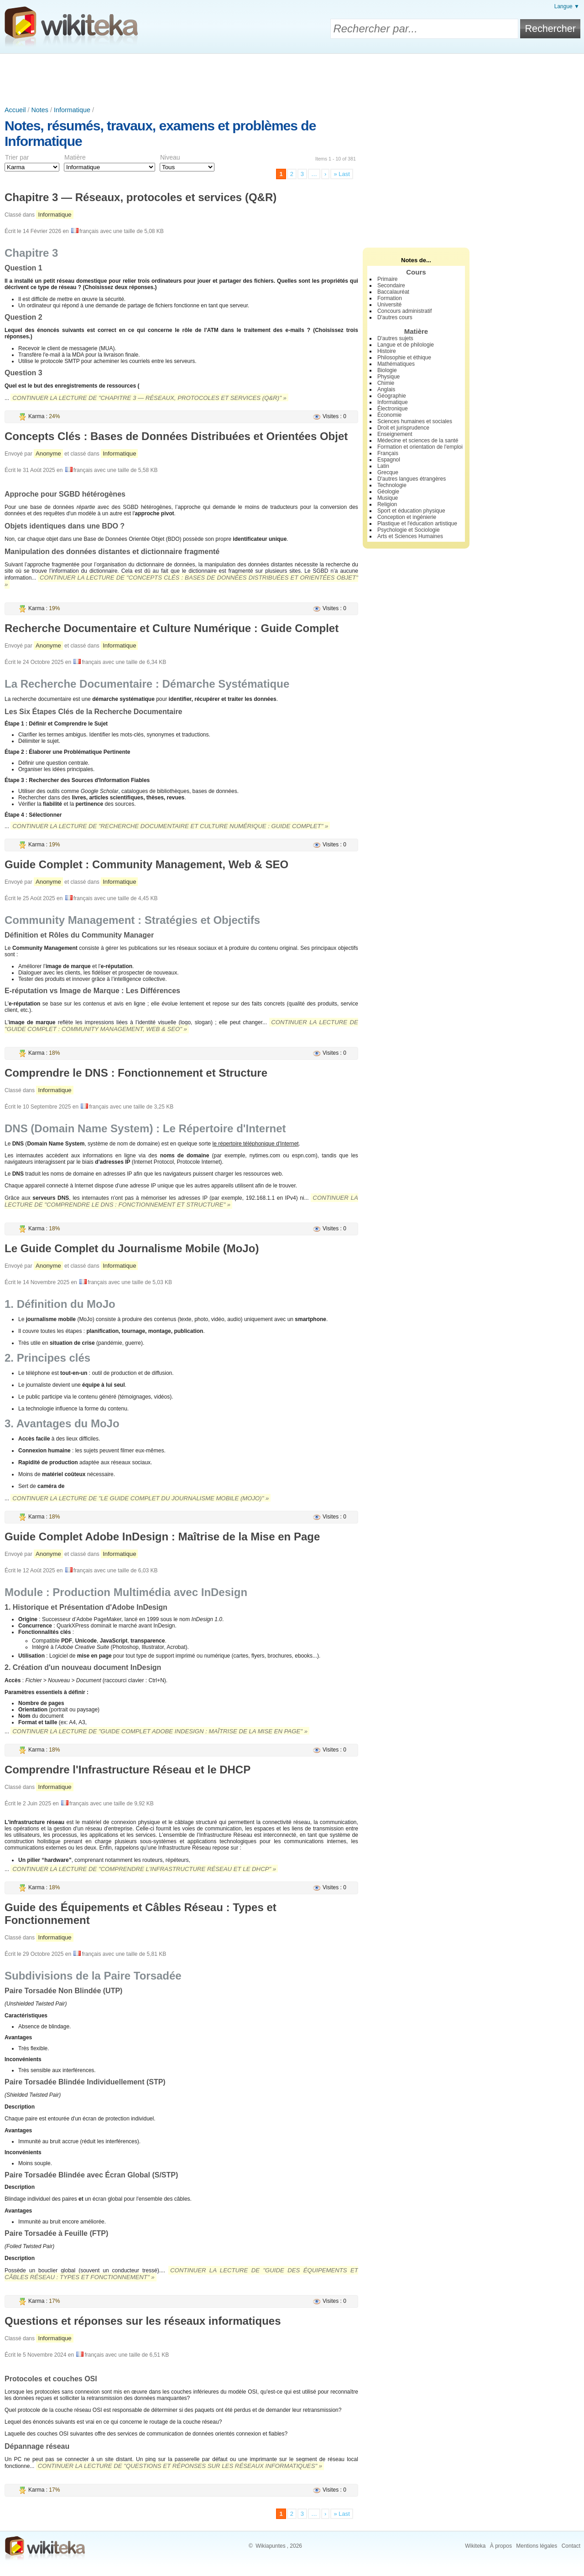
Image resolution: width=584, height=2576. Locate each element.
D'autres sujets (395, 338)
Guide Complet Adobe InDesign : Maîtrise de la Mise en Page (162, 1536)
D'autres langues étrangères (411, 479)
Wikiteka (475, 2546)
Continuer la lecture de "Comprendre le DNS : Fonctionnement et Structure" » (181, 1201)
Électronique (392, 408)
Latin (383, 466)
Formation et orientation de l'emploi (420, 447)
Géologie (388, 491)
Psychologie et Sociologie (408, 530)
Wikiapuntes (270, 2546)
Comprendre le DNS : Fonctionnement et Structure (136, 1073)
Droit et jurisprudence (403, 428)
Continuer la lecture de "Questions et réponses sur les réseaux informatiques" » (180, 2465)
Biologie (387, 370)
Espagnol (388, 459)
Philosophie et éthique (404, 357)
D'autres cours (394, 317)
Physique (388, 376)
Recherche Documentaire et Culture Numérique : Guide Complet (172, 628)
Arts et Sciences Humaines (410, 536)
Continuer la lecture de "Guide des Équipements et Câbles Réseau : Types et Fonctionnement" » (181, 2274)
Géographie (391, 396)
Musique (387, 498)
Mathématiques (396, 364)
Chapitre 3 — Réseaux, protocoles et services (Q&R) (140, 197)
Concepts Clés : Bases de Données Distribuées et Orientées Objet (176, 436)
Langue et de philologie (405, 345)
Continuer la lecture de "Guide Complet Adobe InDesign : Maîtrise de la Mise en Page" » (160, 1731)
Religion (387, 504)
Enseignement (394, 434)
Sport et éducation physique (411, 511)
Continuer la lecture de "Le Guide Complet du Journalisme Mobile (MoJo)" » (140, 1498)
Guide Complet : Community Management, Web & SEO (146, 864)
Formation (389, 298)
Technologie (392, 485)
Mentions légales (536, 2546)
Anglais (386, 389)
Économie (389, 415)
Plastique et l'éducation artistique (417, 523)
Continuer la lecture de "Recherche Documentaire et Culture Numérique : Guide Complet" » (170, 826)
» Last (341, 174)
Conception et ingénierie (406, 517)
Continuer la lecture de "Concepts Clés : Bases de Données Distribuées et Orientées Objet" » (181, 581)
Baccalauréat (393, 292)
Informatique (72, 110)
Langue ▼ (566, 6)
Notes (39, 110)
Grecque (387, 472)
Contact (571, 2546)
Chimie (385, 383)
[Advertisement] (292, 79)
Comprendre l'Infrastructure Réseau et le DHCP (127, 1769)
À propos (501, 2546)
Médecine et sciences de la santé (417, 440)
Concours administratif (404, 311)
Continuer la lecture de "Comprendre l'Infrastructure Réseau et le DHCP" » (144, 1869)
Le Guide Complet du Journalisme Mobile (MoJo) (132, 1248)
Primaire (387, 279)
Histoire (386, 351)
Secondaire (391, 285)
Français (387, 453)
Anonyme (48, 453)
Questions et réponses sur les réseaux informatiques (143, 2321)
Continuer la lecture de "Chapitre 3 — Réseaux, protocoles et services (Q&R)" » (149, 397)
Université (389, 304)
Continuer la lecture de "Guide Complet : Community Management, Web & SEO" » (181, 1025)
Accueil (15, 110)
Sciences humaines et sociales (414, 421)
